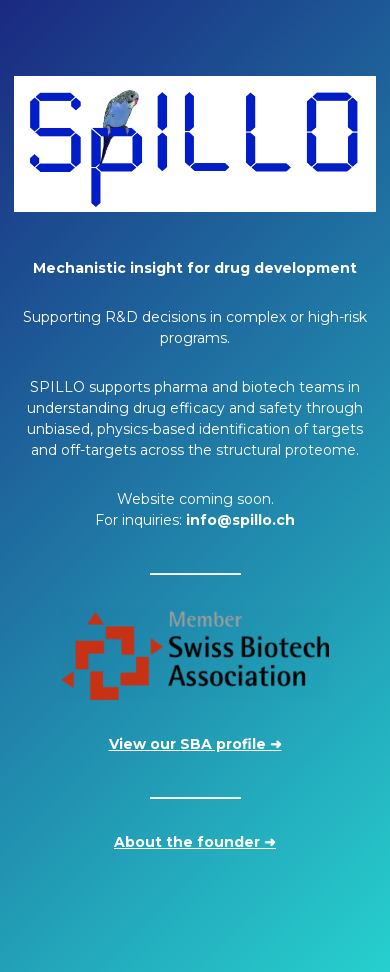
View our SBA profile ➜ (195, 744)
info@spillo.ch (240, 520)
